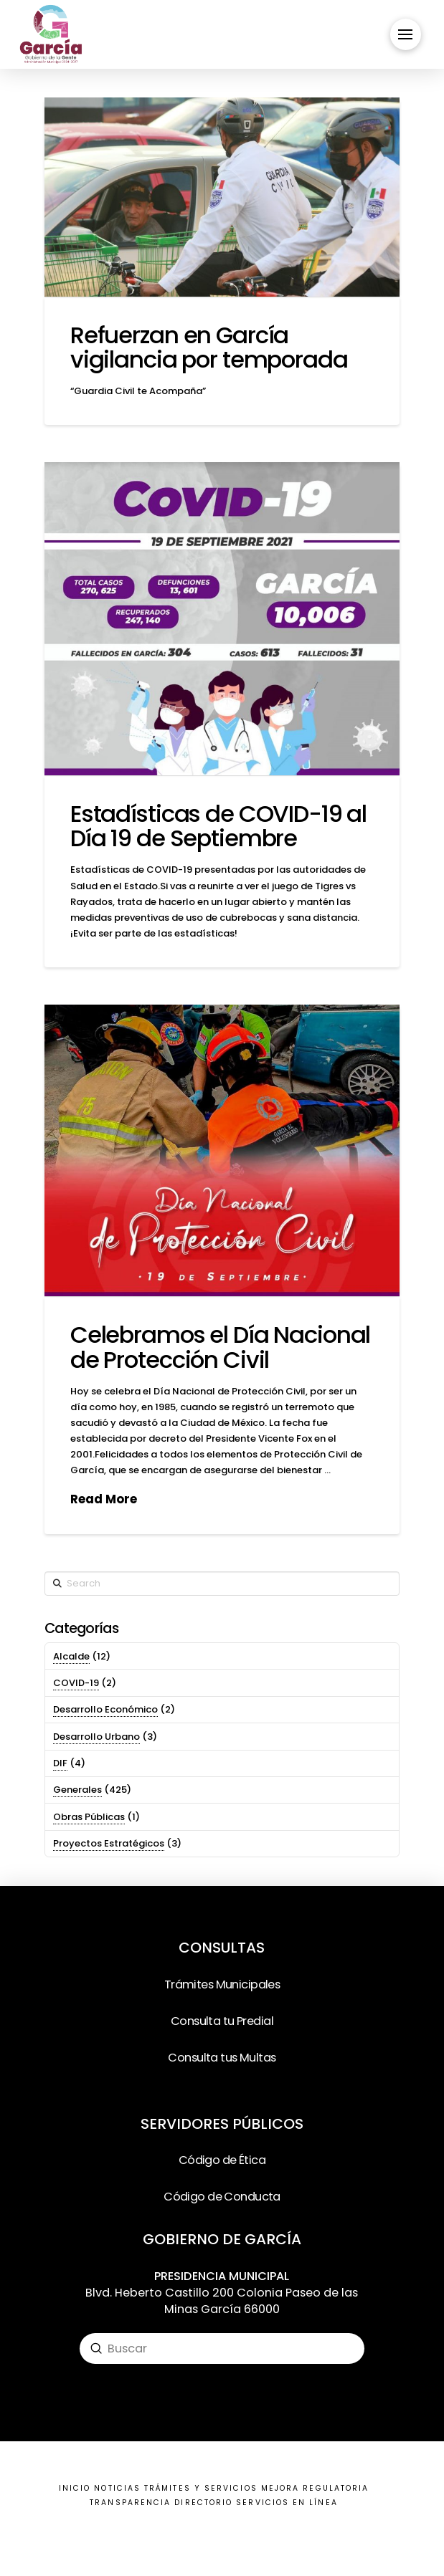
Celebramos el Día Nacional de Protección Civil (220, 1346)
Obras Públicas (89, 1817)
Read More (103, 1499)
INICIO (74, 2488)
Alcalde (71, 1656)
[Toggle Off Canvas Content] (405, 34)
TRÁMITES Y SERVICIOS (201, 2488)
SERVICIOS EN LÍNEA (286, 2502)
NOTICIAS (117, 2488)
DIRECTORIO (203, 2502)
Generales (77, 1789)
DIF (60, 1763)
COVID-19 (76, 1683)
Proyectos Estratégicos (108, 1843)
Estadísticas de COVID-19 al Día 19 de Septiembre (218, 826)
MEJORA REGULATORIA (315, 2488)
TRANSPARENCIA (130, 2502)
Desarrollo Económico (105, 1709)
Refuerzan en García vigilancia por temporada (209, 347)
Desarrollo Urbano (96, 1736)
